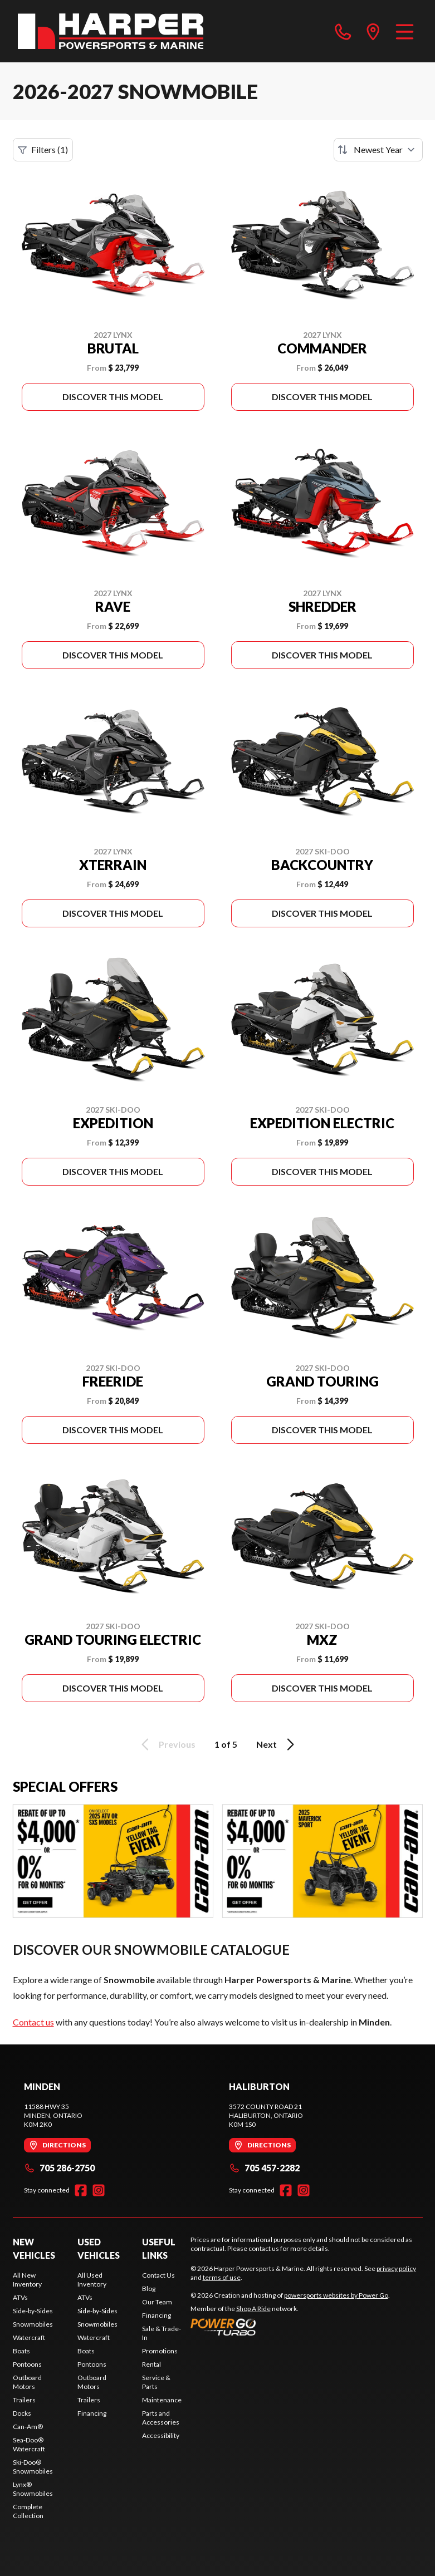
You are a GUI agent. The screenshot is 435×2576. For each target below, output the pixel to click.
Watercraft (29, 2337)
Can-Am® (28, 2426)
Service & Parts (156, 2382)
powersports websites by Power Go (336, 2295)
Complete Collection (28, 2511)
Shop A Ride (253, 2308)
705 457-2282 (264, 2167)
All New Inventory (27, 2279)
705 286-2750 (59, 2167)
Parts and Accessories (160, 2417)
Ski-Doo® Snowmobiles (33, 2466)
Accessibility (160, 2435)
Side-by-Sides (33, 2311)
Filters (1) (43, 149)
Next (277, 1744)
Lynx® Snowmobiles (33, 2489)
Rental (151, 2364)
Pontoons (27, 2364)
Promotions (160, 2351)
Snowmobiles (33, 2324)
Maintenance (162, 2400)
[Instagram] (98, 2190)
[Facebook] (80, 2190)
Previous (166, 1744)
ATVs (20, 2297)
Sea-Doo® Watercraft (29, 2444)
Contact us (33, 2022)
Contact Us (158, 2275)
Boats (21, 2351)
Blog (148, 2288)
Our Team (157, 2302)
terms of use (222, 2277)
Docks (22, 2413)
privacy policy (396, 2268)
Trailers (24, 2400)
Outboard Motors (27, 2382)
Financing (91, 2413)
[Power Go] (290, 2327)
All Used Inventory (91, 2279)
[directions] (373, 31)
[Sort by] (378, 149)
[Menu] (404, 31)
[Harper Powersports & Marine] (110, 31)
